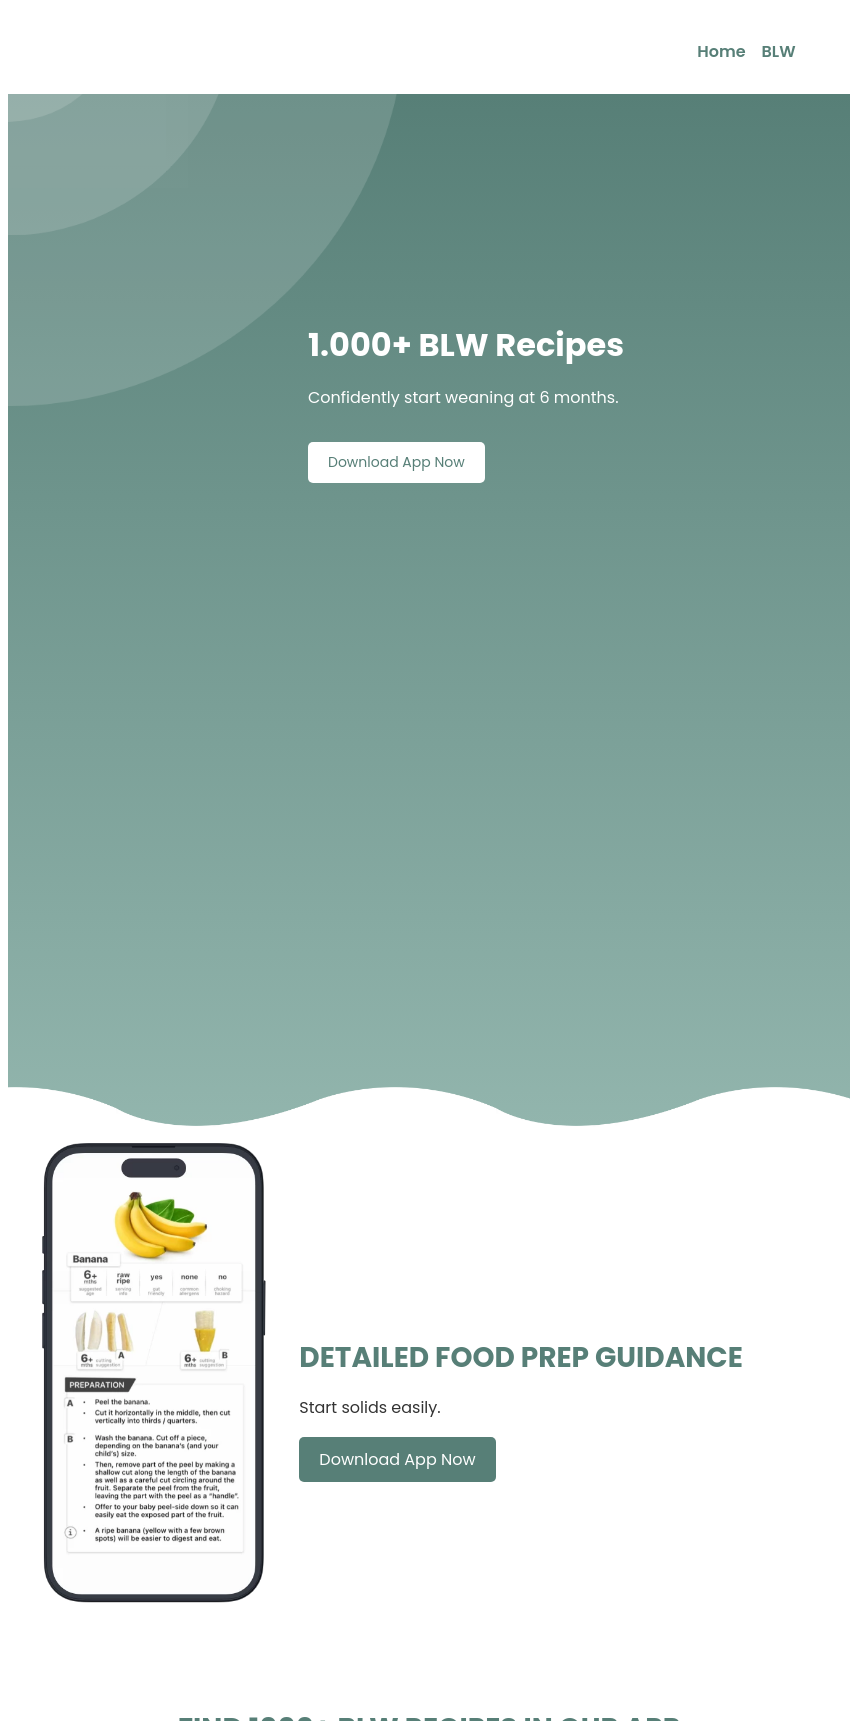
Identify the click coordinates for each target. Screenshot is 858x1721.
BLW (779, 51)
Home (721, 51)
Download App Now (396, 462)
